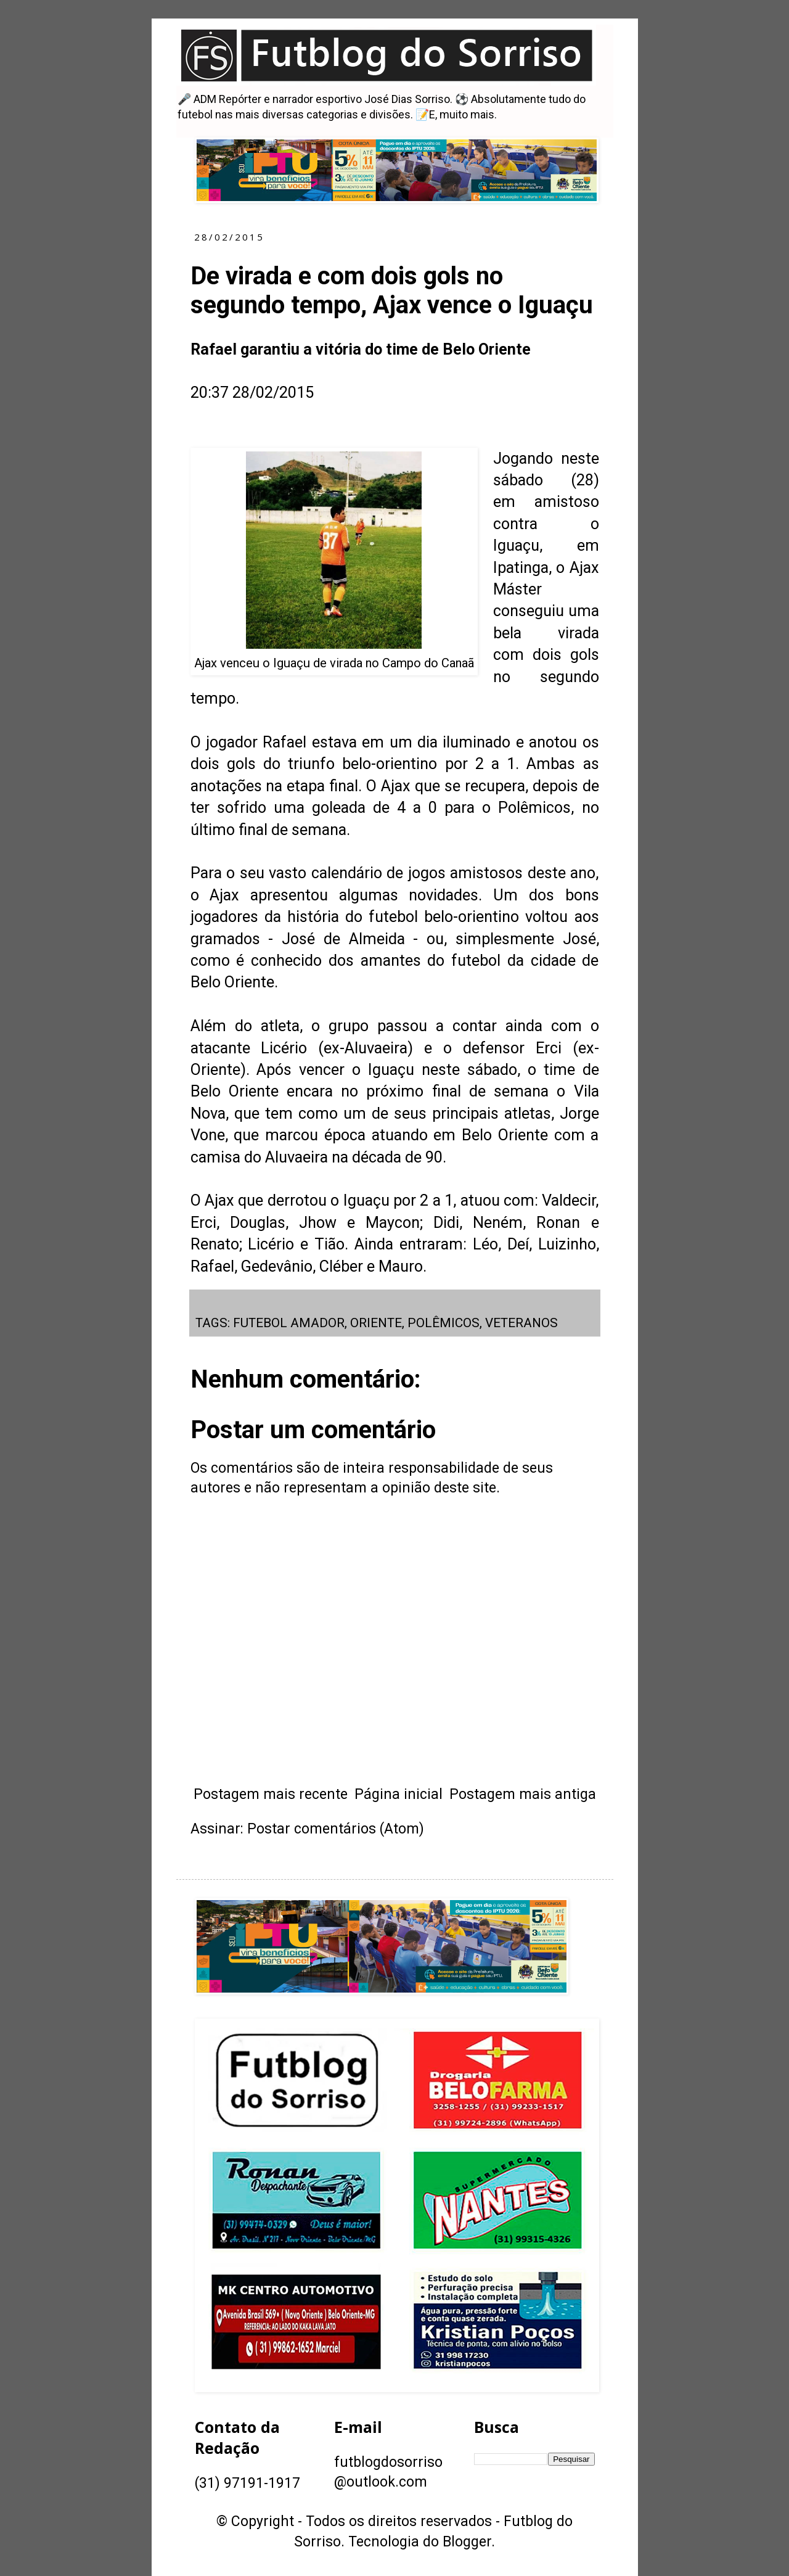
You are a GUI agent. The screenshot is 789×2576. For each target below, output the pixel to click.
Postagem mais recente (271, 1794)
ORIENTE (376, 1322)
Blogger (467, 2541)
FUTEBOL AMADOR (289, 1322)
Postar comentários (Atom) (335, 1829)
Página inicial (398, 1794)
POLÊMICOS (443, 1322)
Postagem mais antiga (522, 1794)
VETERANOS (521, 1322)
